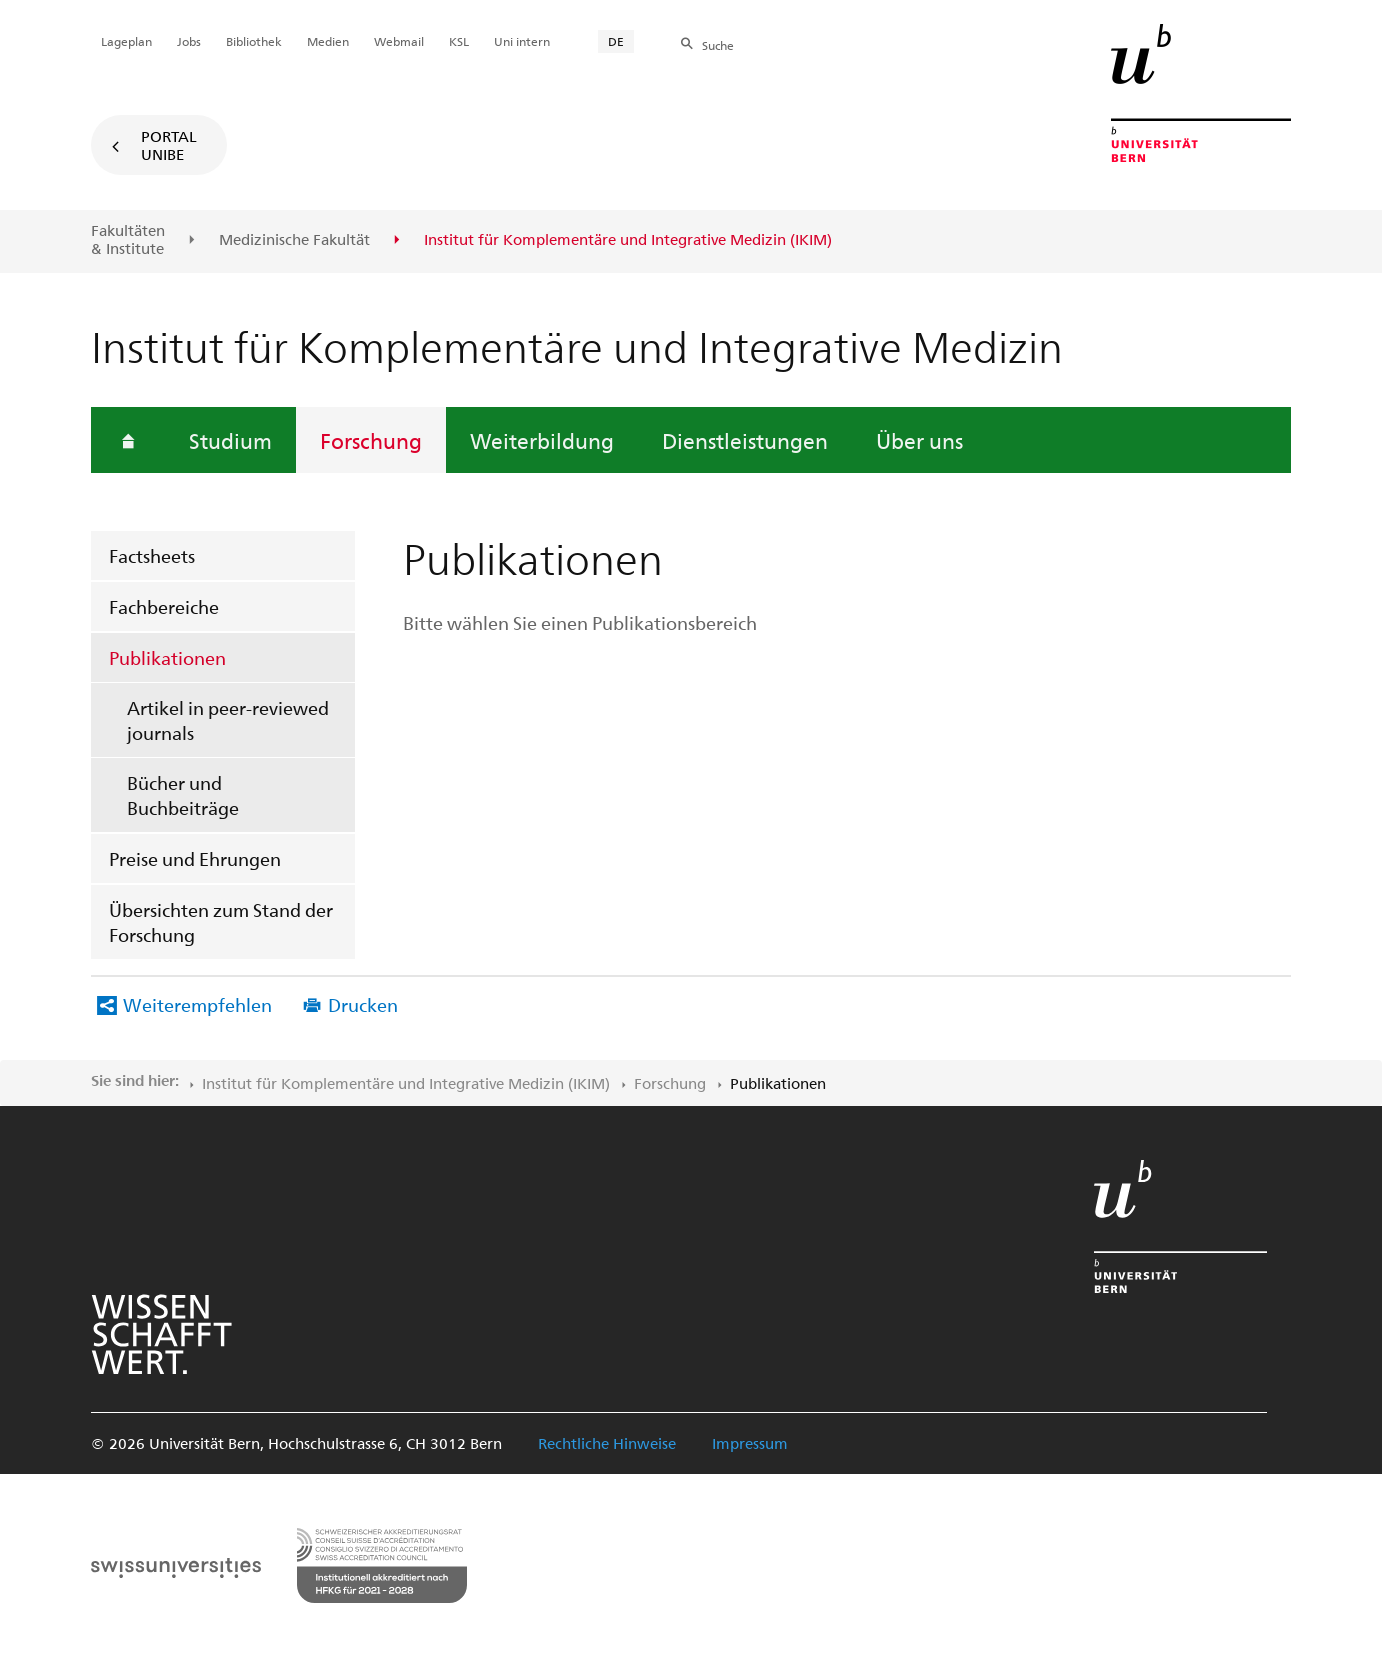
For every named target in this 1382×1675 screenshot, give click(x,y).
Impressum (750, 1443)
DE (616, 41)
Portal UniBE (169, 145)
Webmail (399, 41)
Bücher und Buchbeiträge (183, 795)
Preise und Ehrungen (195, 858)
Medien (328, 41)
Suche (718, 45)
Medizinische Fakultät (294, 240)
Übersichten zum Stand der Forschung (221, 922)
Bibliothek (254, 41)
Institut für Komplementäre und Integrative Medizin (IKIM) (406, 1083)
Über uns (919, 440)
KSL (459, 41)
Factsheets (152, 555)
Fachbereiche (164, 606)
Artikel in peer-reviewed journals (228, 720)
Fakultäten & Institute (128, 239)
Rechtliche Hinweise (607, 1443)
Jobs (189, 41)
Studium (230, 440)
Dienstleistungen (745, 440)
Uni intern (522, 41)
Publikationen (167, 657)
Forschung (371, 440)
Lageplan (126, 41)
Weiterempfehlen (197, 1004)
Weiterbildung (542, 440)
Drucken (363, 1004)
